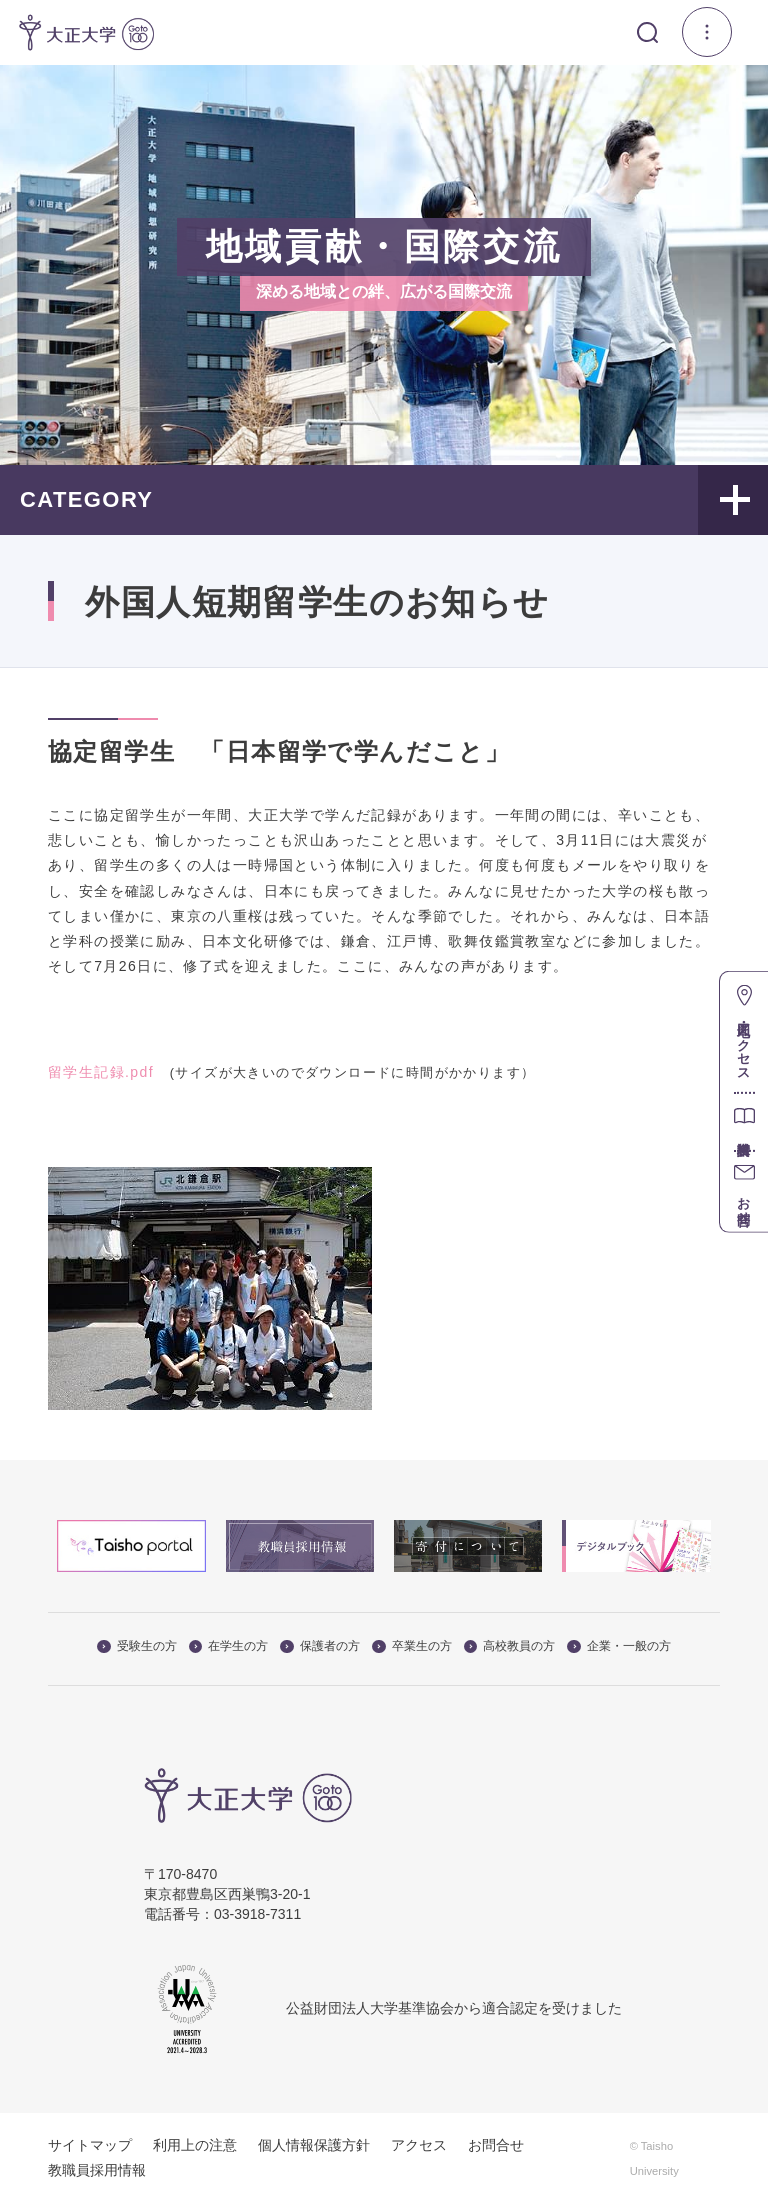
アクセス (419, 2145)
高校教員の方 (510, 1646)
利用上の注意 (195, 2145)
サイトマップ (90, 2145)
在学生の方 (229, 1646)
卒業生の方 (412, 1646)
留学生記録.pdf (101, 1072)
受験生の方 (137, 1646)
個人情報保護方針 (314, 2145)
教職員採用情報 (97, 2170)
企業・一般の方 (619, 1646)
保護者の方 (320, 1646)
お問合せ (496, 2145)
